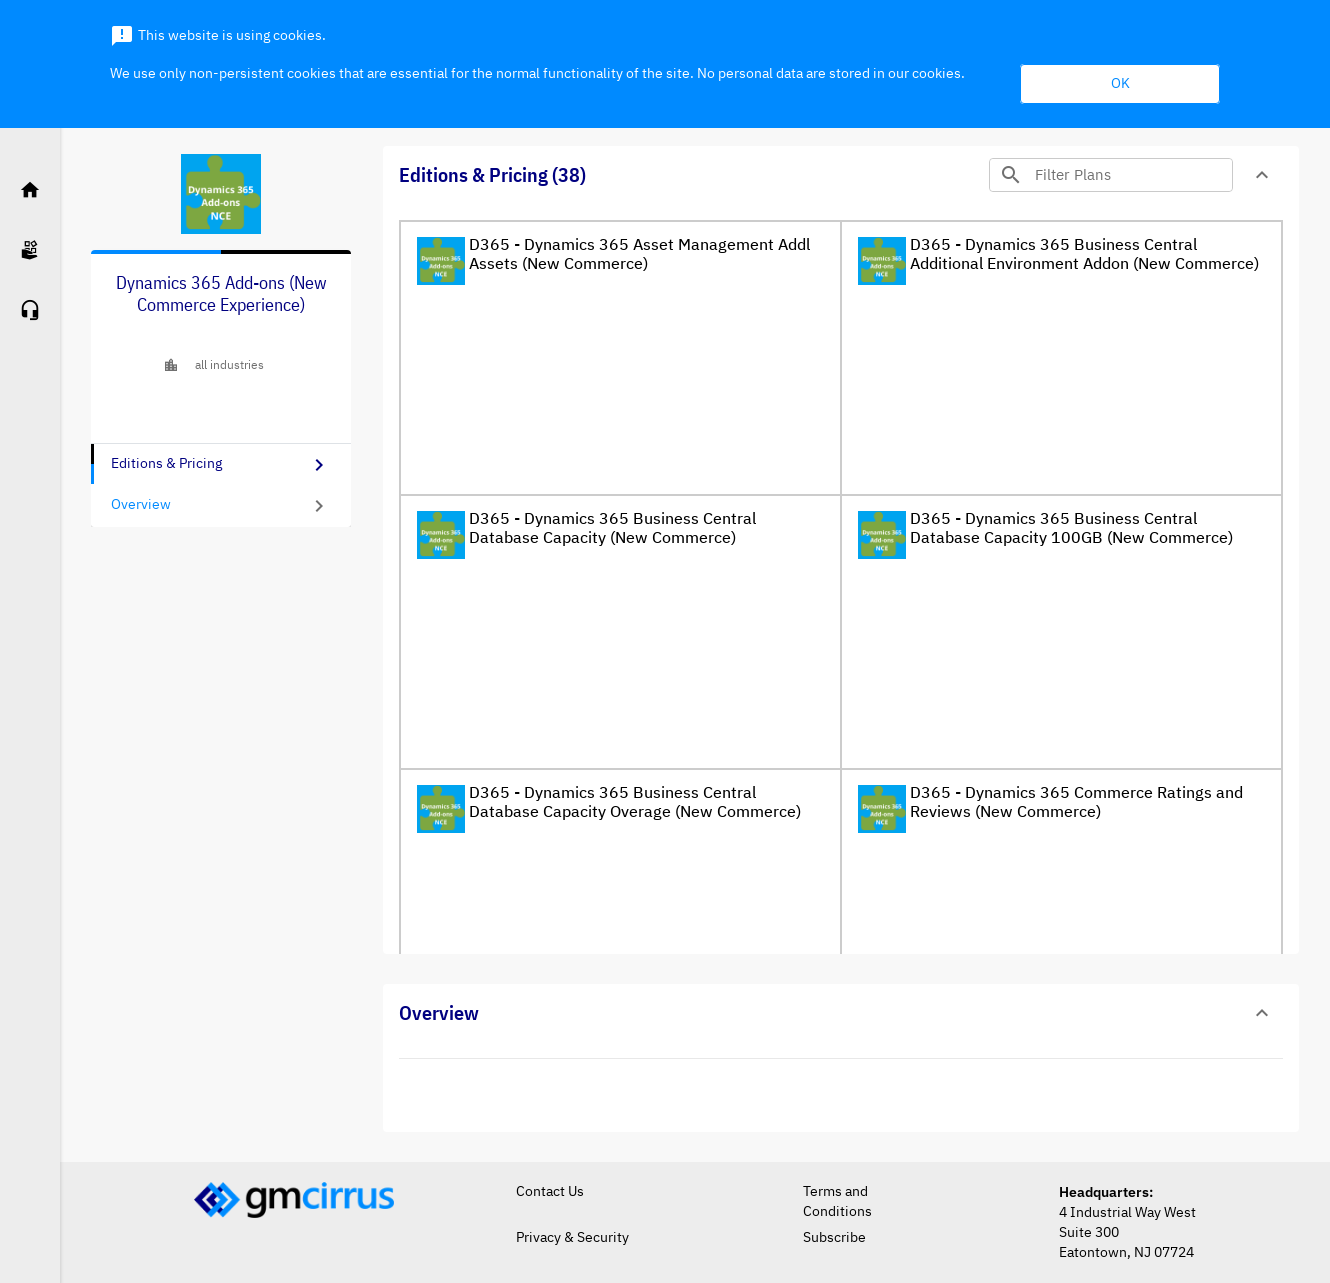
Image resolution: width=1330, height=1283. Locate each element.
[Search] (1131, 175)
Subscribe (834, 1238)
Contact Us (550, 1192)
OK (1120, 84)
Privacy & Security (572, 1238)
